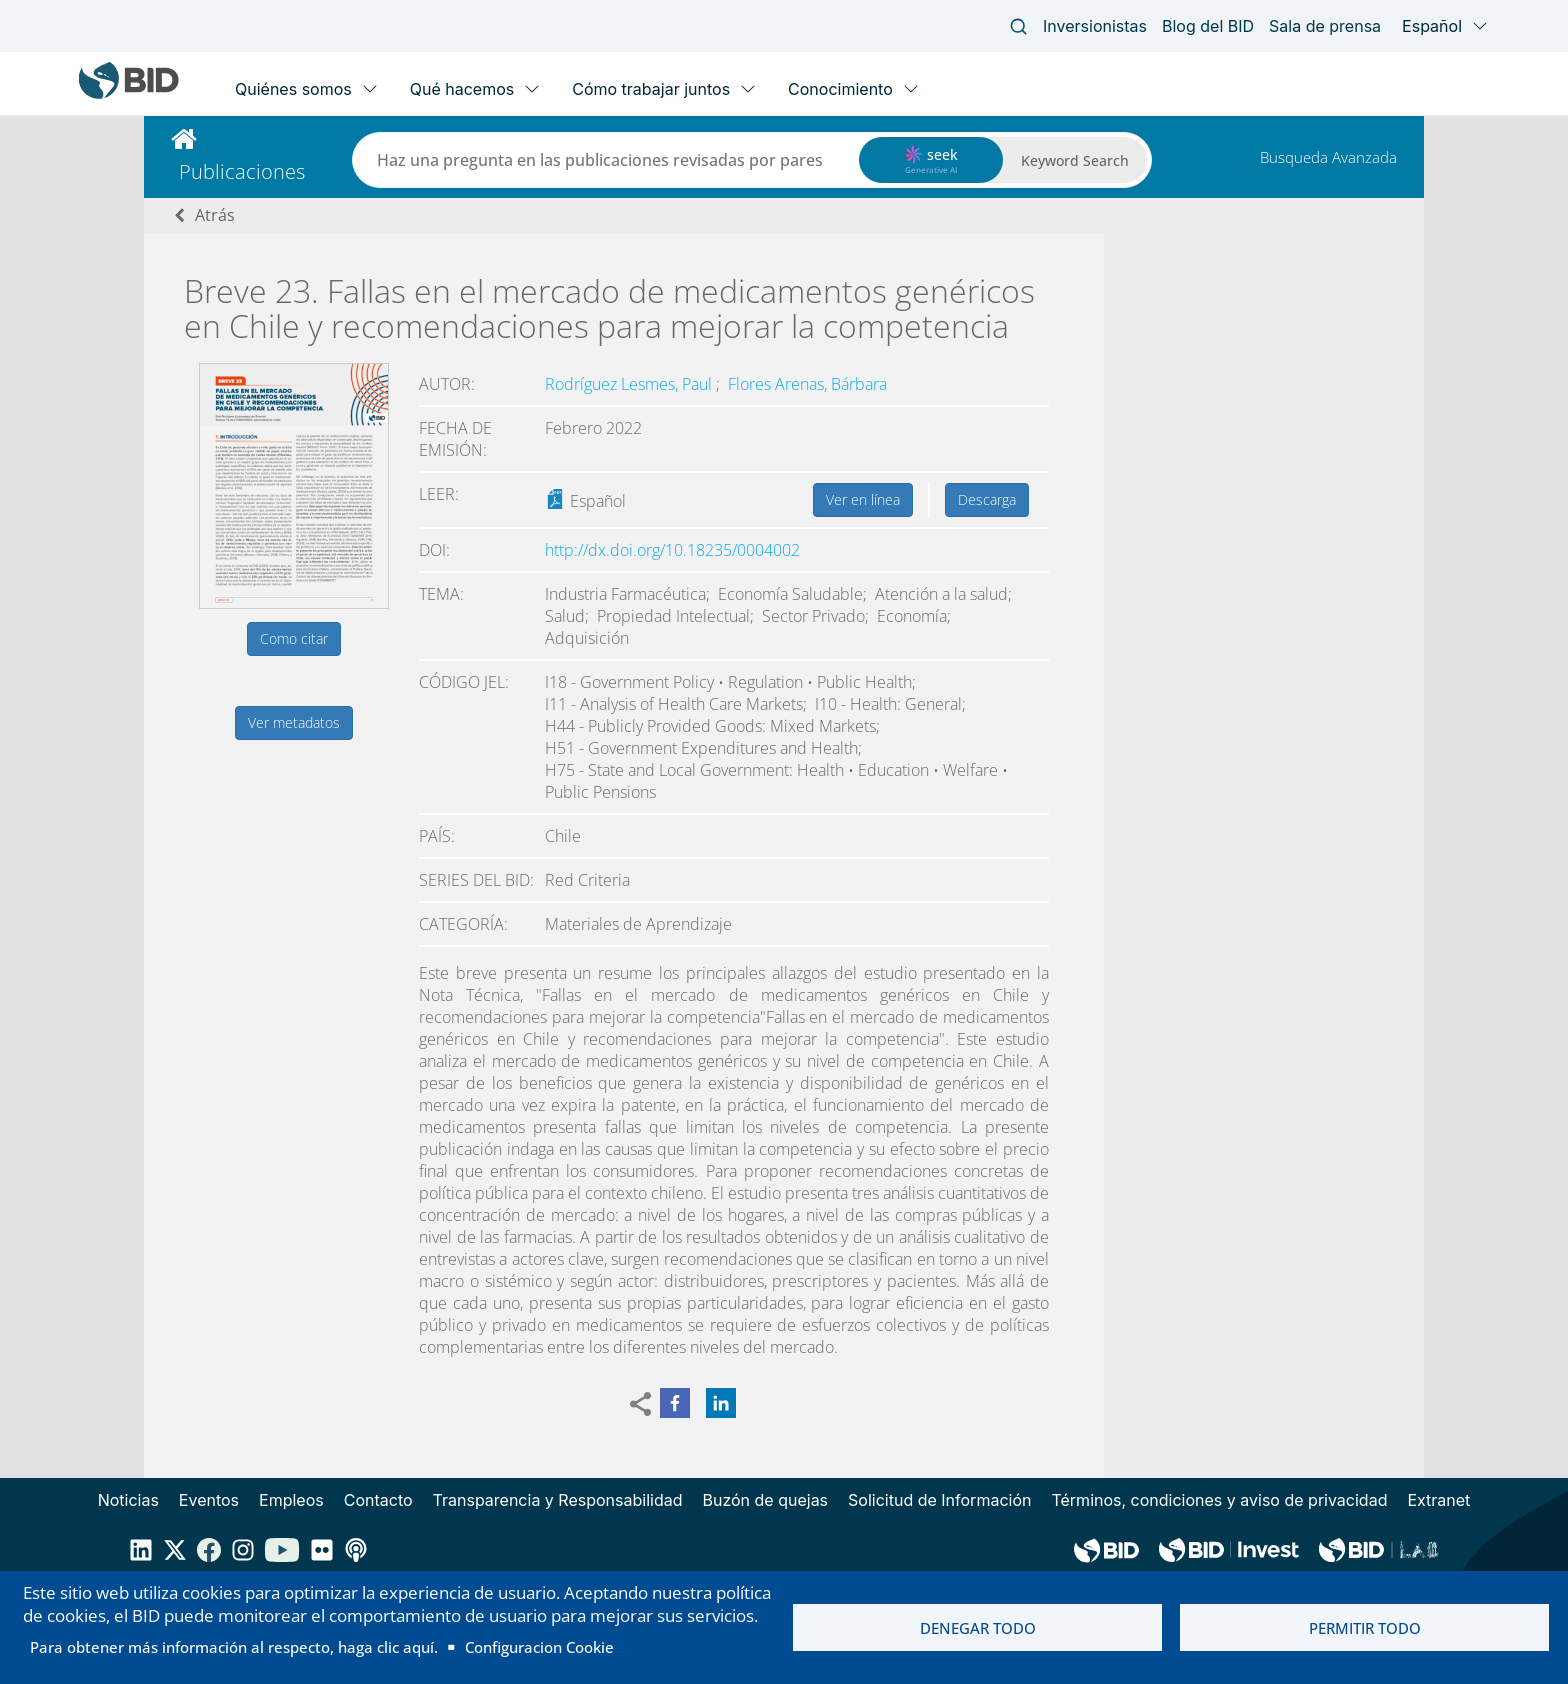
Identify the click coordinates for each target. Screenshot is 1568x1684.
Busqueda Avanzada (1328, 157)
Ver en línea (863, 499)
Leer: (439, 494)
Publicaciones (242, 171)
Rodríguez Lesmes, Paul (630, 384)
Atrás (215, 215)
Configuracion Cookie (539, 1647)
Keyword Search (1075, 160)
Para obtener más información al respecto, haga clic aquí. (234, 1647)
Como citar (294, 638)
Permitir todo (1365, 1628)
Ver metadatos (294, 722)
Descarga (987, 499)
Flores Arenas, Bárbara (807, 384)
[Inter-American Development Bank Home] (129, 94)
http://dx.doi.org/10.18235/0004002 (672, 550)
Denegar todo (978, 1628)
